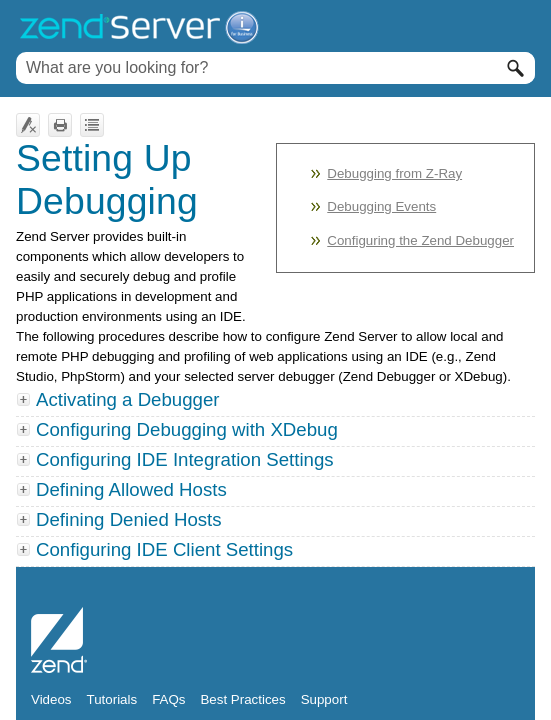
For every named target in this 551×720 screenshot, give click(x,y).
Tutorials (112, 699)
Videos (51, 699)
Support (324, 699)
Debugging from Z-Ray (394, 173)
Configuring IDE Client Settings (156, 549)
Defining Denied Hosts (121, 519)
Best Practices (242, 699)
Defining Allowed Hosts (123, 489)
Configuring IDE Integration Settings (177, 459)
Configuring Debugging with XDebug (187, 429)
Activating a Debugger (128, 399)
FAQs (168, 699)
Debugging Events (381, 206)
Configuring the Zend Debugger (420, 240)
